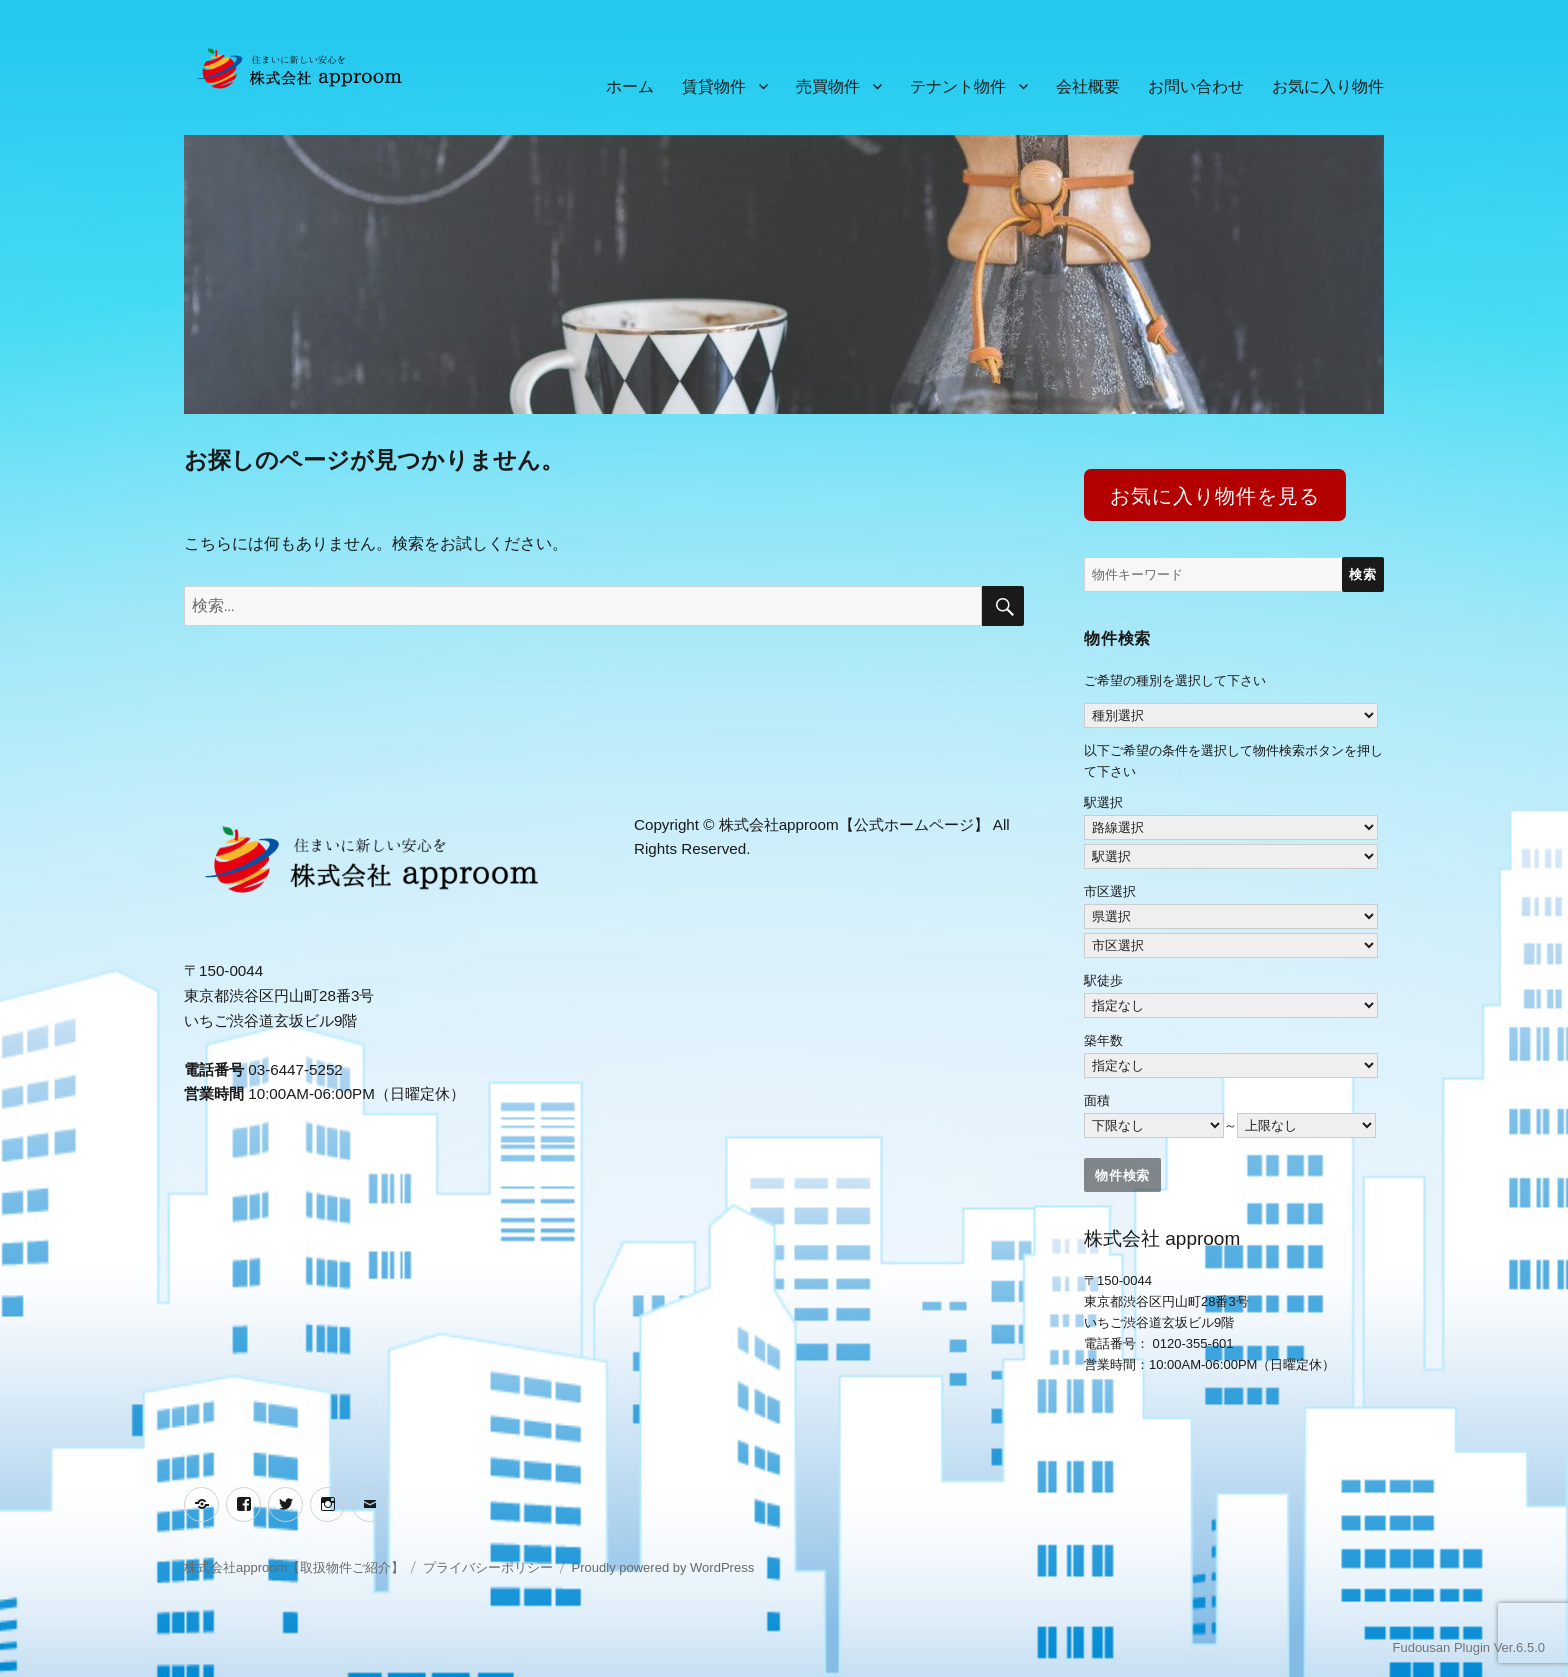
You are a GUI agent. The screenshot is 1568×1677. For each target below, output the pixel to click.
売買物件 (828, 86)
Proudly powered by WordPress (663, 1567)
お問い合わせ (1196, 86)
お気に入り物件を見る (1214, 496)
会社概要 (1088, 86)
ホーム (630, 86)
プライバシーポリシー (488, 1567)
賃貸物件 (714, 86)
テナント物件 (958, 86)
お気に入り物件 (1328, 86)
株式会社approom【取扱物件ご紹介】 (294, 1567)
